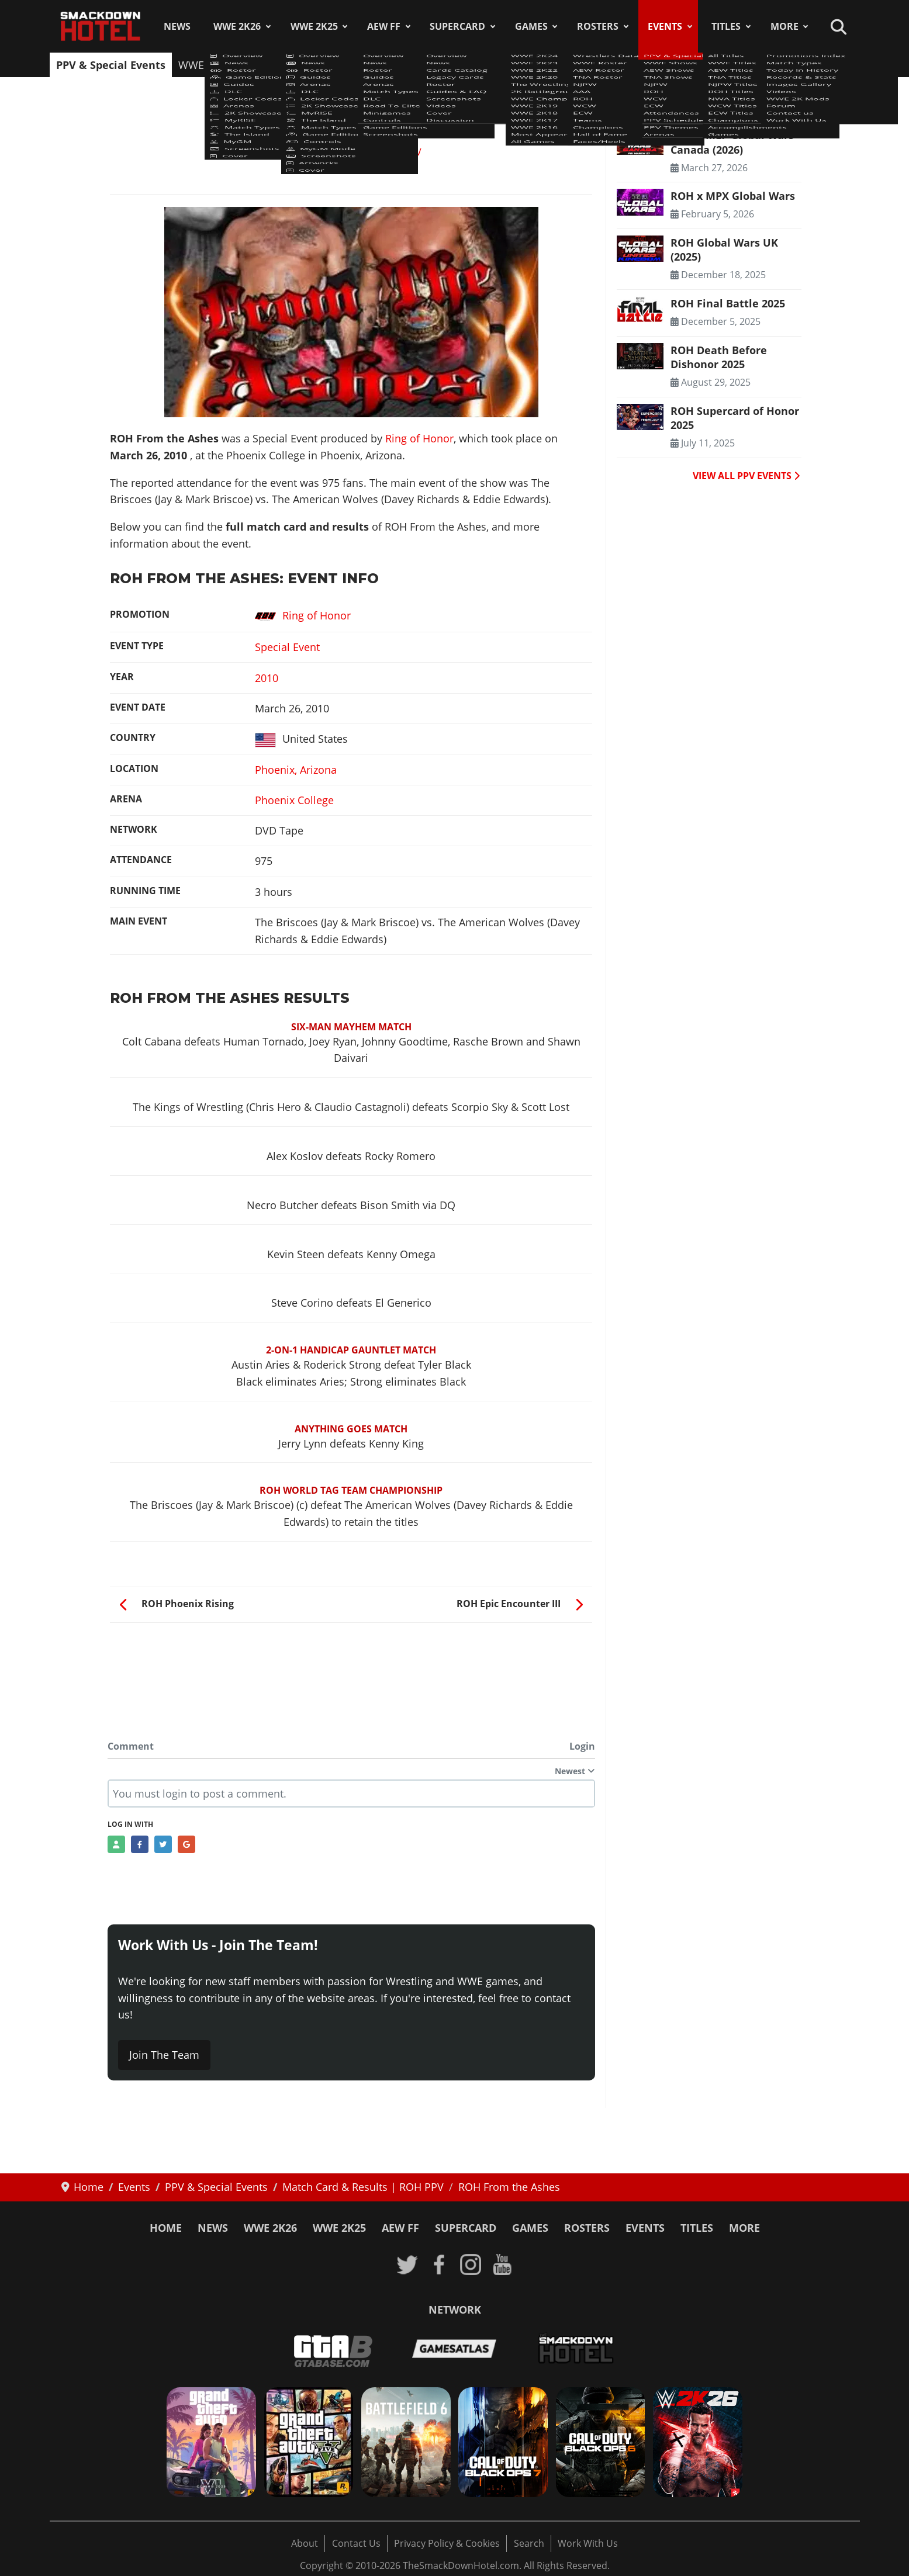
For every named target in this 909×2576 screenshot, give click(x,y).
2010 (266, 678)
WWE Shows (208, 65)
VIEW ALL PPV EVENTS (746, 475)
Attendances (572, 65)
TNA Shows (350, 65)
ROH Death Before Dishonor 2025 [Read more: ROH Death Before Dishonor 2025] (718, 357)
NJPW (405, 65)
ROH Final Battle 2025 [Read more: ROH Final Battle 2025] (727, 303)
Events (665, 26)
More (784, 26)
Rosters (597, 26)
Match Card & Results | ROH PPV (349, 152)
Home (166, 2228)
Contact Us (356, 2543)
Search (529, 2543)
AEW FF (383, 26)
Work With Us (588, 2543)
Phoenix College (294, 800)
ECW (518, 65)
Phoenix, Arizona (296, 770)
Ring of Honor (419, 438)
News (177, 26)
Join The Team (164, 2055)
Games (531, 26)
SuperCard (457, 26)
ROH (443, 65)
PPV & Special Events (110, 65)
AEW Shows (281, 65)
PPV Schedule (649, 65)
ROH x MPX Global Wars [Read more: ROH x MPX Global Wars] (732, 196)
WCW (481, 65)
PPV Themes (727, 65)
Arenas (788, 65)
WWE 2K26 (237, 26)
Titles (726, 26)
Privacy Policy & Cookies (447, 2543)
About (304, 2543)
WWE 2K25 (314, 26)
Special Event (287, 647)
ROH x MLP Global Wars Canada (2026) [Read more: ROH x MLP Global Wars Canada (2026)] (732, 142)
